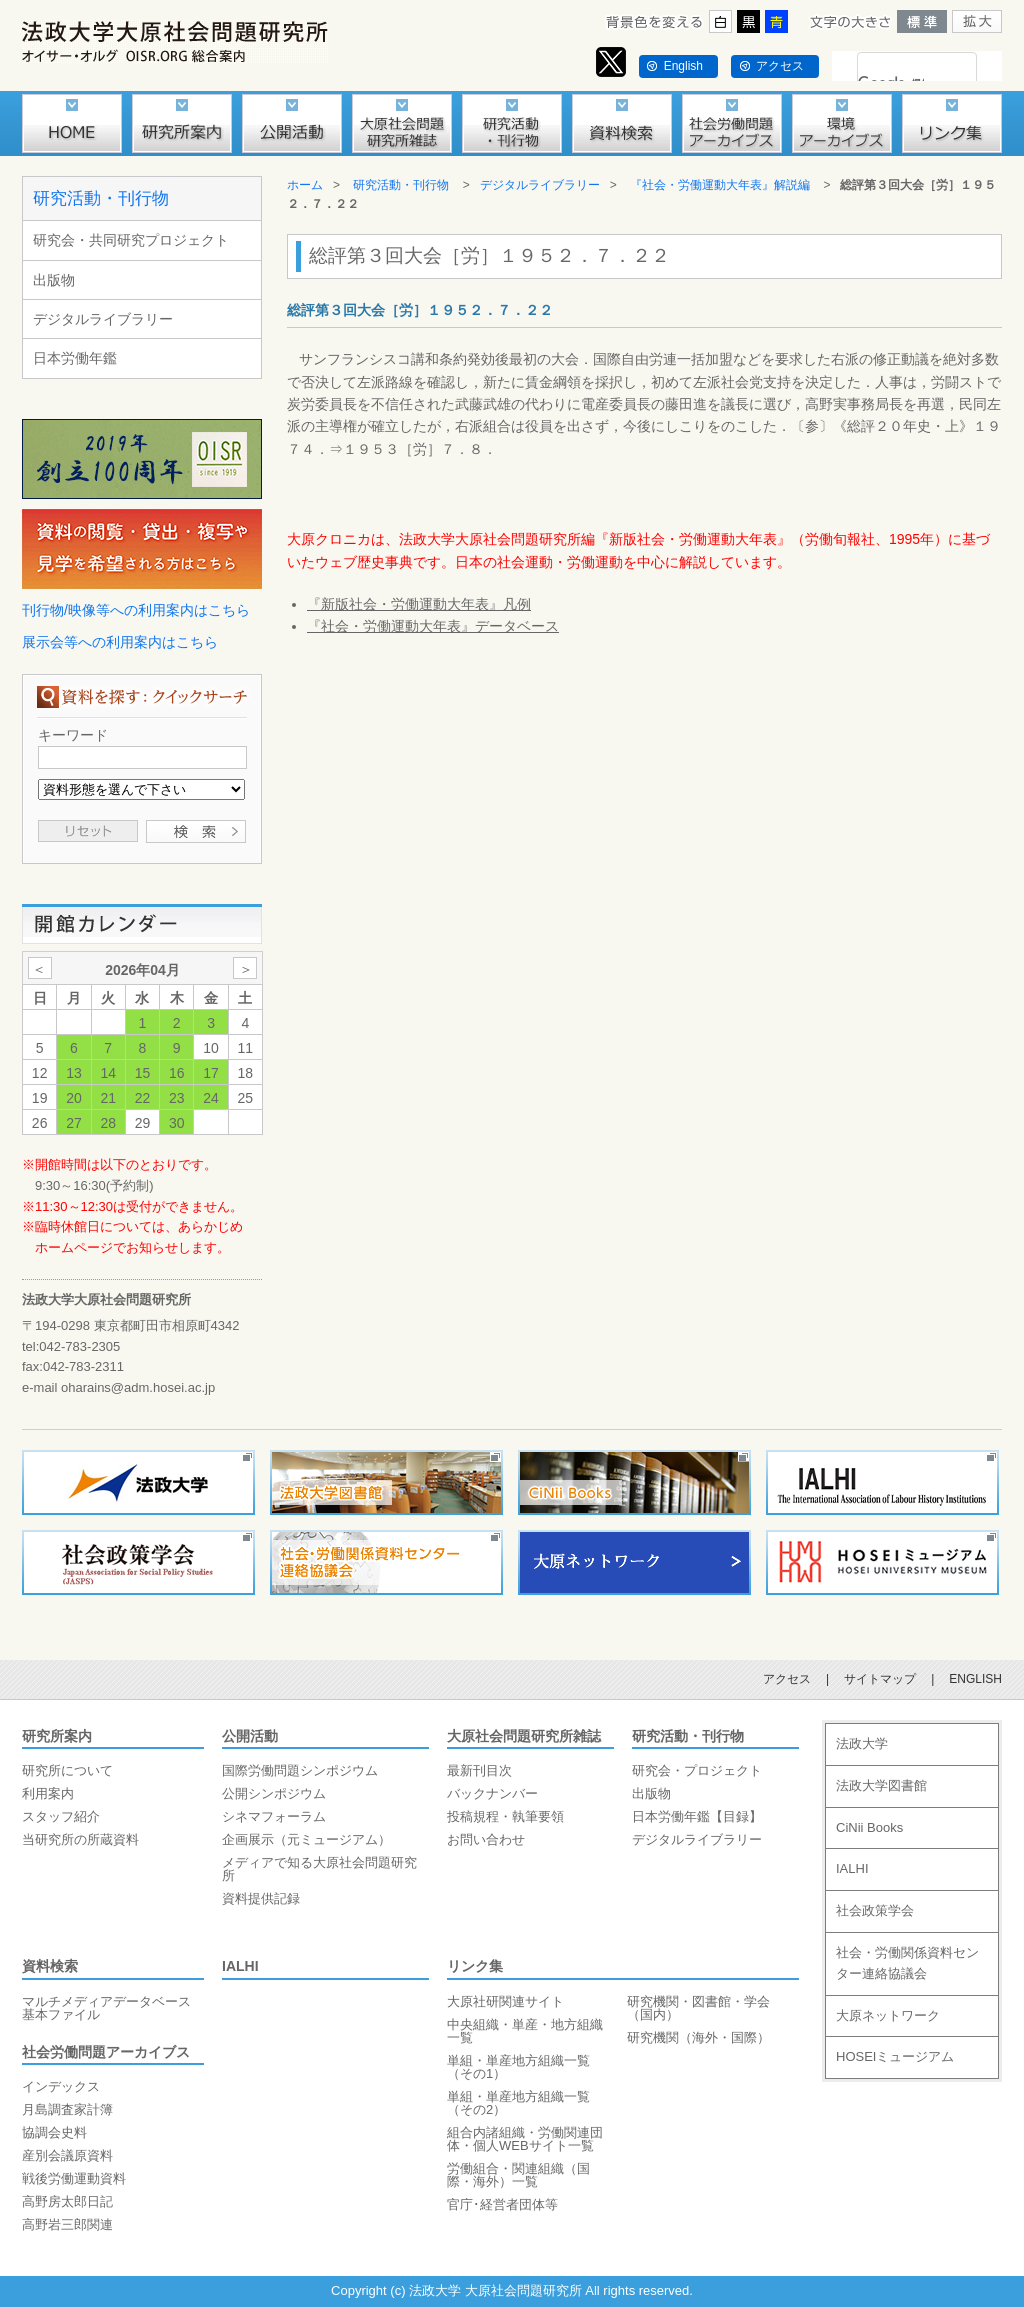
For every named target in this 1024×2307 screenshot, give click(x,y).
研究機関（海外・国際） (698, 2037)
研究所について (67, 1770)
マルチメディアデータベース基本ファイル (106, 2008)
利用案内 (48, 1793)
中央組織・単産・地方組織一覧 (525, 2031)
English (683, 66)
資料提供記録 (261, 1898)
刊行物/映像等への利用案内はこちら (136, 610)
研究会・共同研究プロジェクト (131, 240)
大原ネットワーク (888, 2015)
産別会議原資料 (67, 2155)
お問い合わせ (486, 1839)
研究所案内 (57, 1736)
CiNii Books (869, 1827)
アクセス (780, 66)
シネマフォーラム (274, 1816)
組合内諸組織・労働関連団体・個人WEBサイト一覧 (525, 2139)
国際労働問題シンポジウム (300, 1770)
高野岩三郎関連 (67, 2224)
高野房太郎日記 (67, 2201)
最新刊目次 (479, 1770)
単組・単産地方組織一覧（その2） (518, 2103)
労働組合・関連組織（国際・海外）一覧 (518, 2175)
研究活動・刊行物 (101, 198)
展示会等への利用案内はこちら (120, 642)
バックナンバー (492, 1793)
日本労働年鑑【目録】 (697, 1816)
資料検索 (50, 1966)
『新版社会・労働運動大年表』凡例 (419, 604)
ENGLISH (975, 1679)
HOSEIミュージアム (895, 2056)
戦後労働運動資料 (74, 2178)
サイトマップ (880, 1679)
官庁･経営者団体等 (502, 2204)
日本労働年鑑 (75, 358)
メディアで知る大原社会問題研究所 (319, 1869)
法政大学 (862, 1743)
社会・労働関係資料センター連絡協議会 (907, 1963)
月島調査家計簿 (67, 2109)
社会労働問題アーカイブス (106, 2052)
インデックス (61, 2086)
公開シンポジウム (274, 1793)
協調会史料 (54, 2132)
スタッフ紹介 (61, 1816)
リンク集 (475, 1966)
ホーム (305, 185)
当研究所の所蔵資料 (80, 1839)
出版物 (54, 280)
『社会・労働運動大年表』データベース (433, 626)
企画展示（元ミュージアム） (306, 1839)
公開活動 (250, 1736)
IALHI (240, 1966)
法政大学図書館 (881, 1785)
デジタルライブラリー (103, 319)
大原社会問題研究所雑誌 (524, 1736)
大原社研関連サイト (505, 2001)
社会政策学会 (875, 1910)
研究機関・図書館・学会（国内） (698, 2008)
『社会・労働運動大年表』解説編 (720, 185)
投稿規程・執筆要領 (505, 1816)
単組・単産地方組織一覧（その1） (518, 2067)
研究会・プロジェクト (697, 1770)
